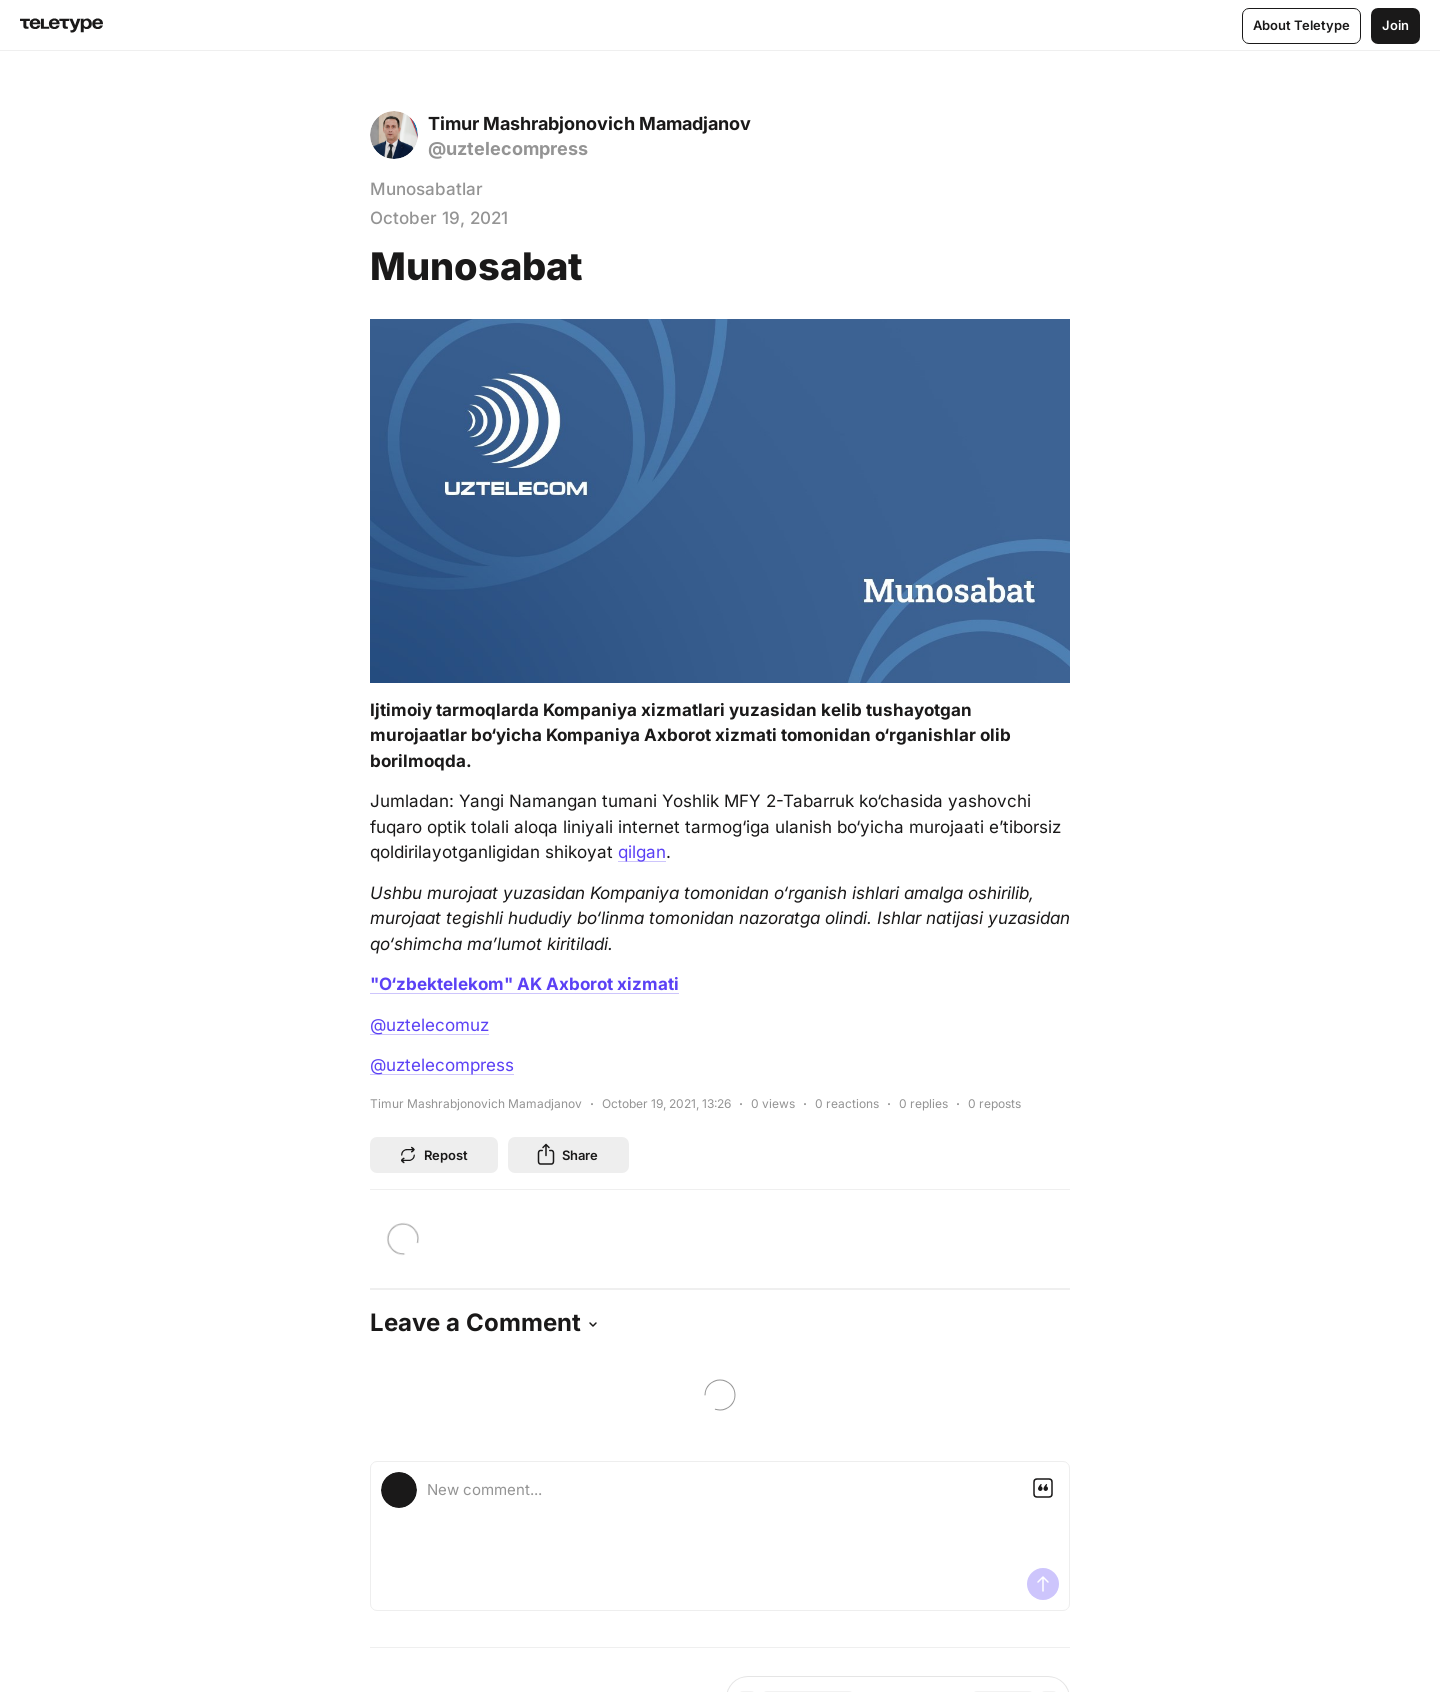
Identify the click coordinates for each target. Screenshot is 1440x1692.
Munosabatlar (426, 189)
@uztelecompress (442, 1065)
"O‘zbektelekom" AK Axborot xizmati (524, 984)
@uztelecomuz (429, 1025)
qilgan (642, 852)
